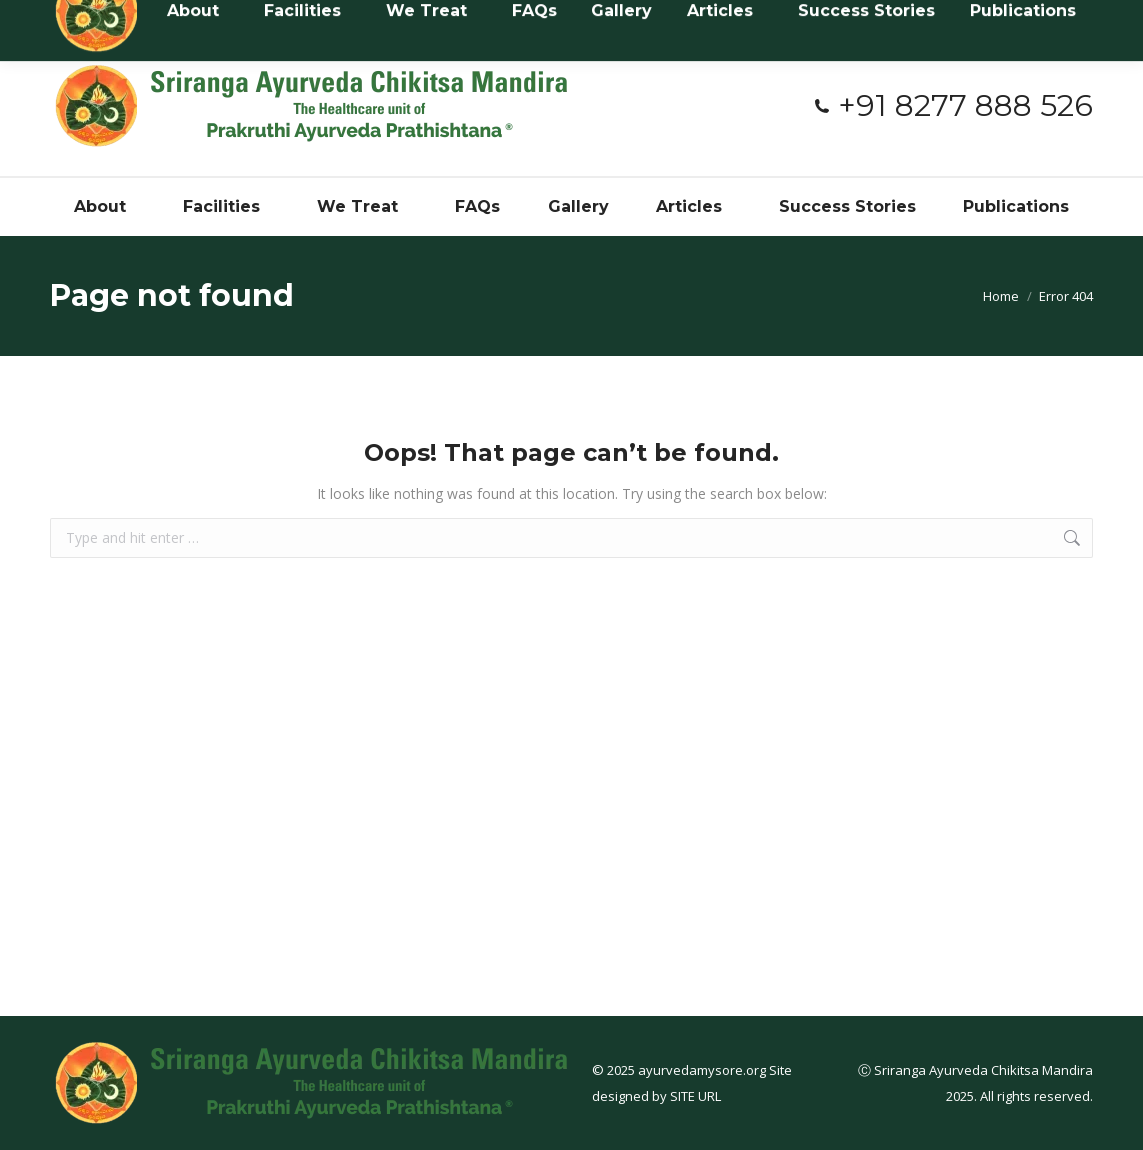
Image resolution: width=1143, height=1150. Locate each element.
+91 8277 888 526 (952, 106)
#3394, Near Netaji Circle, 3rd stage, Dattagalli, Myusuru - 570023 (577, 18)
